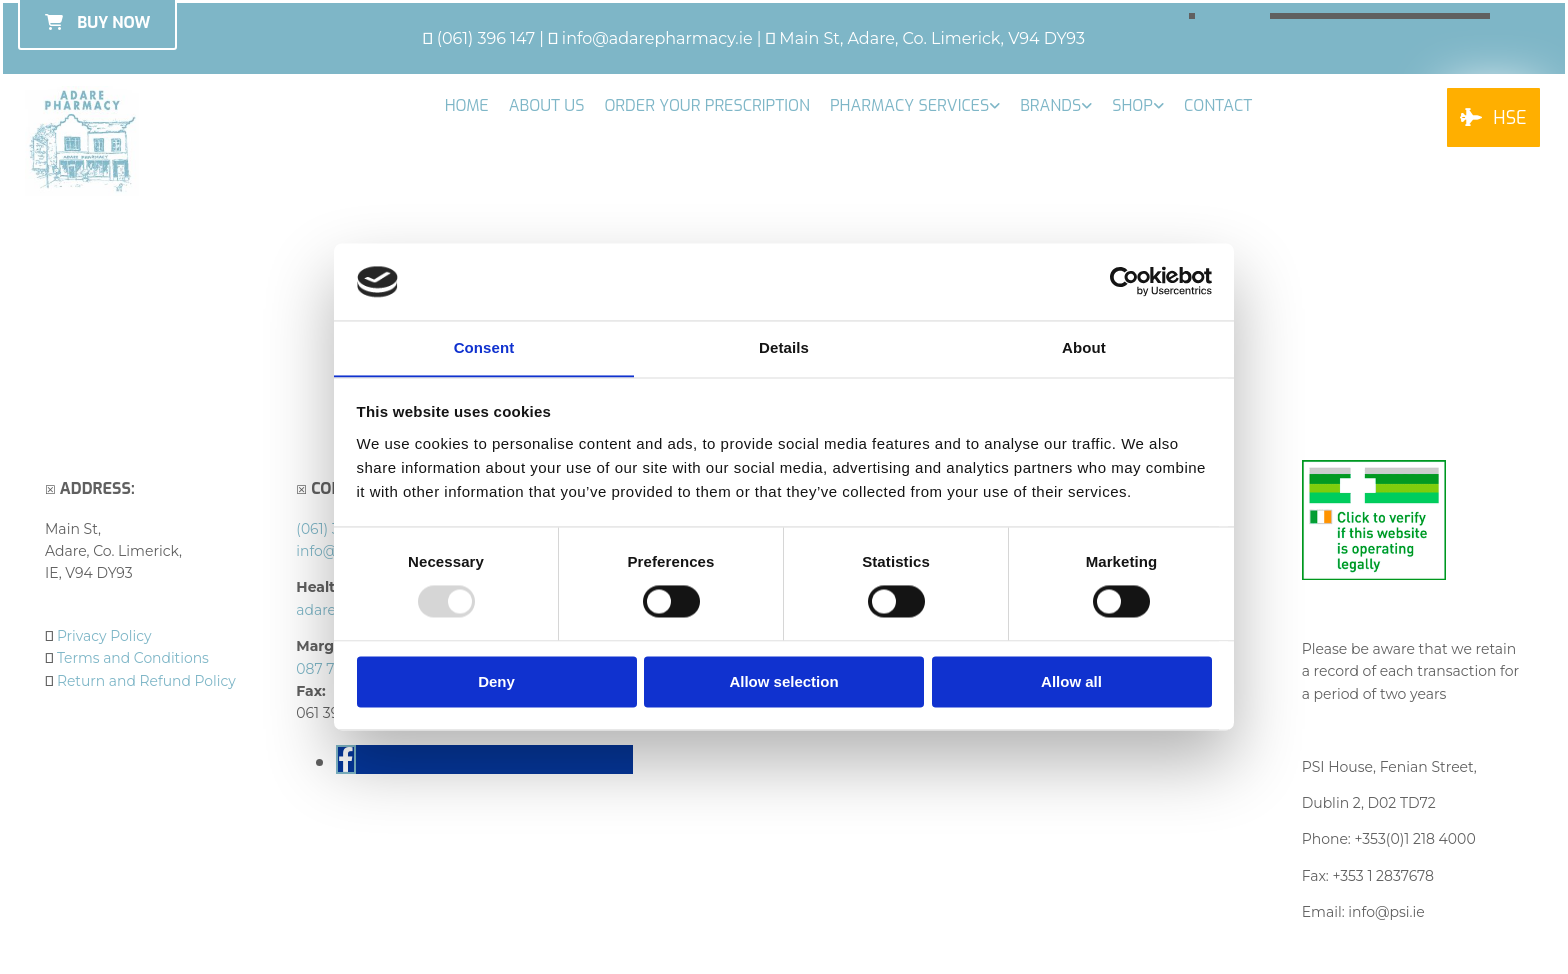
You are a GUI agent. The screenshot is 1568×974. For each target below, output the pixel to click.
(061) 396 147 (486, 38)
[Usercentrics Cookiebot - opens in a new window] (1124, 281)
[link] (915, 105)
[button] (1493, 117)
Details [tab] (784, 347)
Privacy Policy (104, 636)
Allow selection (783, 682)
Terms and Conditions (133, 658)
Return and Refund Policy (147, 681)
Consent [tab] (484, 347)
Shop (1132, 105)
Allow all (1071, 682)
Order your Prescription (707, 105)
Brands (1050, 105)
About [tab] (1084, 347)
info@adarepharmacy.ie (657, 38)
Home (467, 105)
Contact (1218, 105)
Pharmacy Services (909, 105)
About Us (547, 105)
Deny (496, 682)
